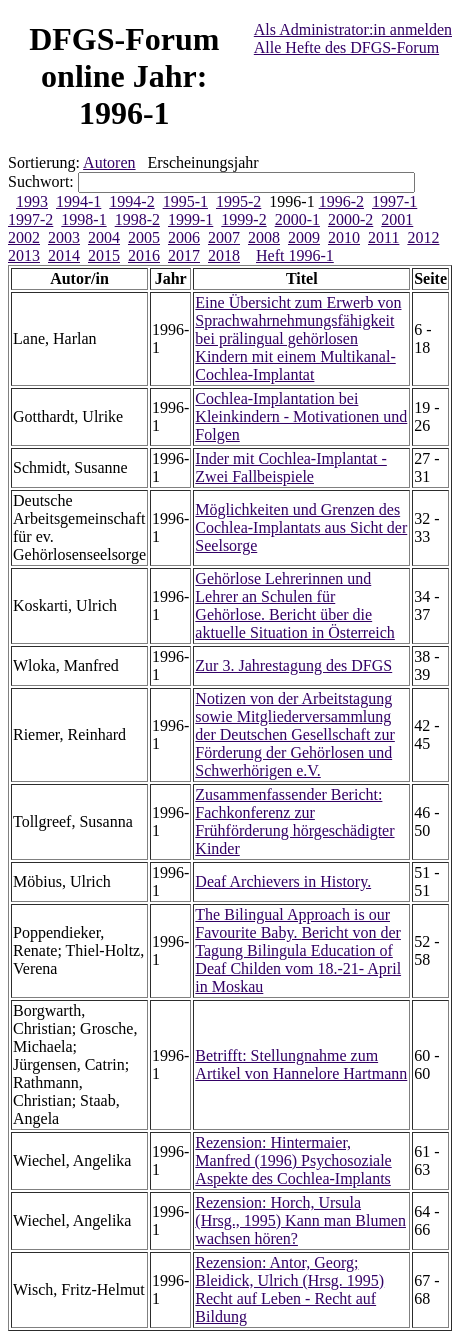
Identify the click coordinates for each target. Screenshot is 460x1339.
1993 (32, 201)
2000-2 (350, 219)
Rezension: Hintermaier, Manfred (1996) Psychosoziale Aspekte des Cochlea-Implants (293, 1160)
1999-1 (190, 219)
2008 (264, 237)
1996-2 (341, 201)
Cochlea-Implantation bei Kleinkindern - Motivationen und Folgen (301, 416)
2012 (423, 237)
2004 (104, 237)
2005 (144, 237)
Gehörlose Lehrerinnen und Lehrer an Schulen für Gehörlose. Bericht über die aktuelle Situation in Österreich (295, 605)
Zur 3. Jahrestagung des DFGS (293, 665)
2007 (224, 237)
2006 (184, 237)
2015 (104, 255)
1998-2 (137, 219)
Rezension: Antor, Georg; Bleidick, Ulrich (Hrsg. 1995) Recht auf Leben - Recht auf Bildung (289, 1289)
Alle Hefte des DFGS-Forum (346, 47)
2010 (344, 237)
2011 (383, 237)
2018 (224, 255)
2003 (64, 237)
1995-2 (238, 201)
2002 (24, 237)
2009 (304, 237)
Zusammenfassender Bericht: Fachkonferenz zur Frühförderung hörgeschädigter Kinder (294, 821)
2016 (144, 255)
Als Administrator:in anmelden (353, 29)
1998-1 (83, 219)
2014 (64, 255)
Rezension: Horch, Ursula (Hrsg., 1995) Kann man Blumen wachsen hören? (300, 1220)
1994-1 (78, 201)
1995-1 (185, 201)
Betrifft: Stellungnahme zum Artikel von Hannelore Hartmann (301, 1064)
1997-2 (30, 219)
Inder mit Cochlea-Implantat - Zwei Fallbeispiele (290, 467)
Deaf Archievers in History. (283, 881)
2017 (184, 255)
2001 (397, 219)
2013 (24, 255)
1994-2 (131, 201)
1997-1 (394, 201)
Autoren (109, 162)
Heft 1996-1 (295, 255)
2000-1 (297, 219)
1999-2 (243, 219)
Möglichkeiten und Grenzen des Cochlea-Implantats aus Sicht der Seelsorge (301, 527)
